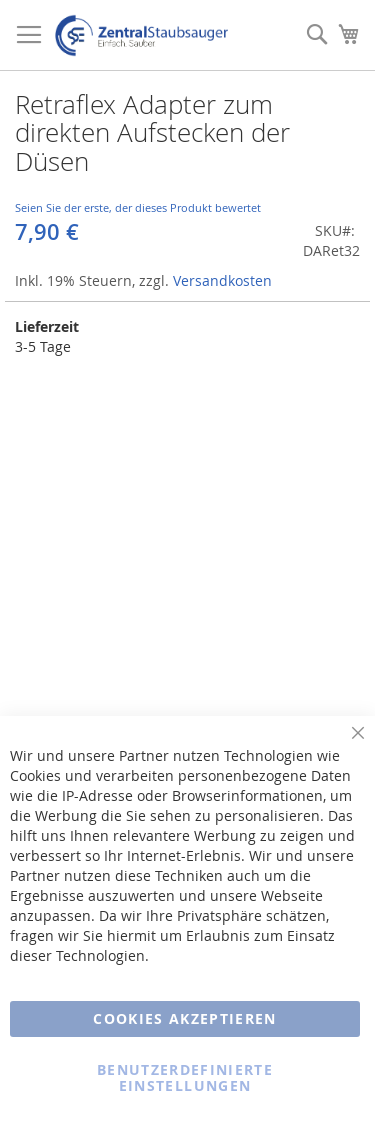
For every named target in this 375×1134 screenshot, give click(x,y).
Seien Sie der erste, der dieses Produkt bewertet (138, 207)
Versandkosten (222, 280)
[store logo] (141, 35)
